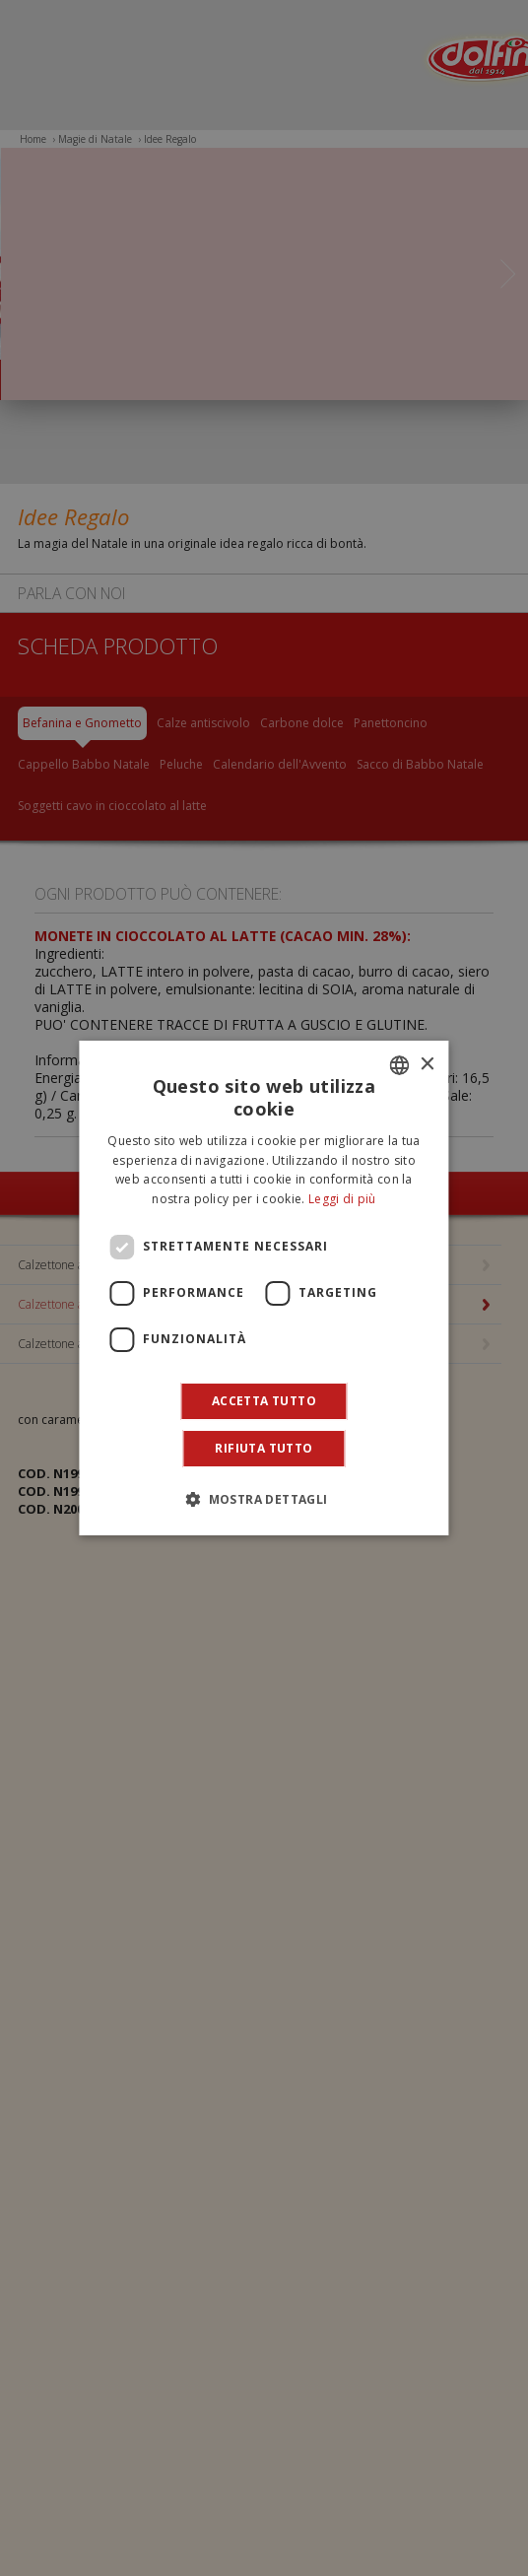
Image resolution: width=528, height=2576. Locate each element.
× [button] (427, 1064)
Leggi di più (342, 1198)
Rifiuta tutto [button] (263, 1448)
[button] (263, 1499)
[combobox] (400, 1065)
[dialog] (263, 1288)
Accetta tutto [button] (264, 1400)
